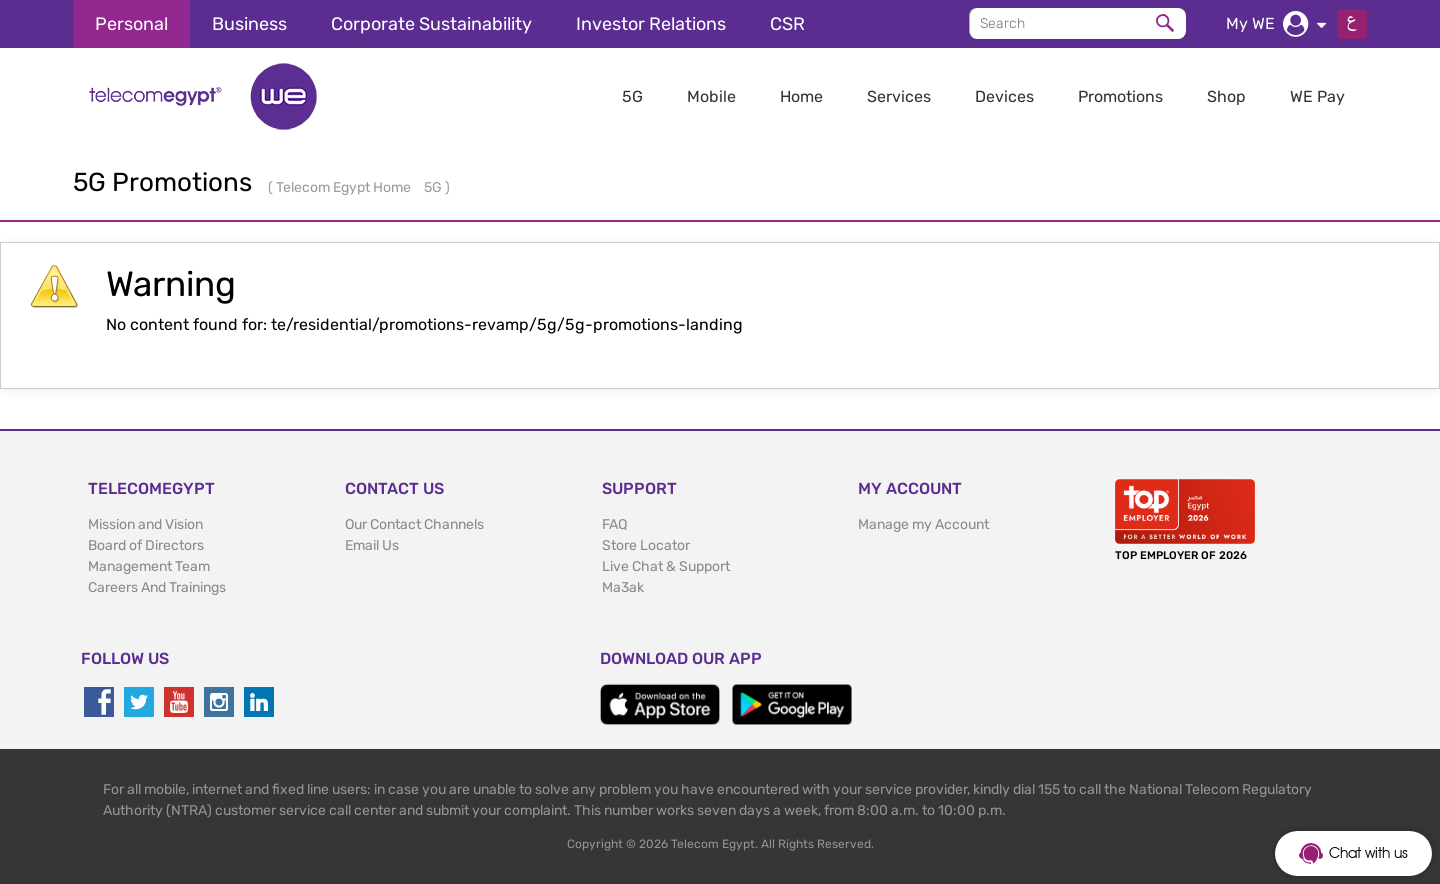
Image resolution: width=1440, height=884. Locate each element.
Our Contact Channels (414, 524)
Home (801, 96)
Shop (1226, 96)
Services (899, 96)
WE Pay (1317, 96)
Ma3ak (623, 587)
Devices (1004, 96)
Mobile (711, 96)
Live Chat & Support (666, 566)
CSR (787, 24)
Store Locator (646, 545)
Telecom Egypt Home (345, 187)
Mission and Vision (145, 524)
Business (249, 24)
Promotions (1120, 96)
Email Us (372, 545)
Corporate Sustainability (431, 24)
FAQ (614, 524)
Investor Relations (651, 24)
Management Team (149, 566)
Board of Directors (146, 545)
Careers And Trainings (157, 587)
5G (632, 96)
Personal (131, 24)
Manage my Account (923, 524)
